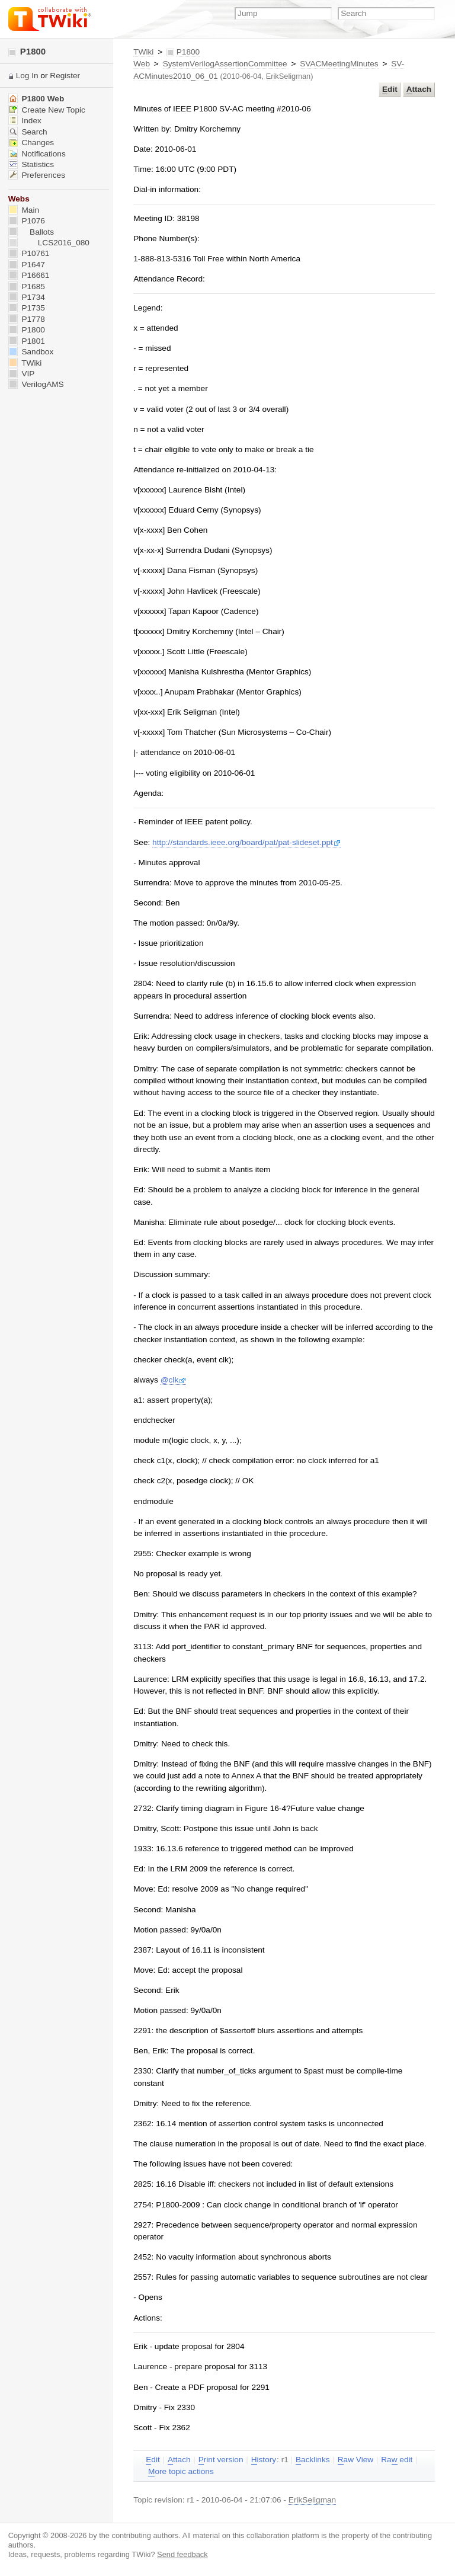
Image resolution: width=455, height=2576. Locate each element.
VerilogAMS (36, 384)
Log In (27, 75)
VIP (21, 373)
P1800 (27, 51)
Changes (31, 142)
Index (24, 120)
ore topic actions (181, 2471)
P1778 (26, 319)
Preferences (36, 175)
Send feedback (182, 2554)
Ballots (31, 232)
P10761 (29, 253)
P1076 (26, 220)
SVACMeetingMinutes (339, 63)
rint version (220, 2460)
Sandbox (31, 351)
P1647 (26, 264)
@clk (174, 1379)
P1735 (26, 307)
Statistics (31, 164)
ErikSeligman (288, 76)
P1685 (26, 286)
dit (390, 89)
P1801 (26, 341)
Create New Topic (46, 109)
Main (23, 210)
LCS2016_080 (48, 242)
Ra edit (396, 2460)
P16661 (29, 275)
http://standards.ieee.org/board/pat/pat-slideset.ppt (246, 842)
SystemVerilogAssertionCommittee (225, 63)
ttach (418, 89)
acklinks (313, 2460)
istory (263, 2460)
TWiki (143, 51)
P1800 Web (36, 98)
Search (27, 131)
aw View (355, 2460)
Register (65, 75)
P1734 (26, 297)
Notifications (37, 153)
